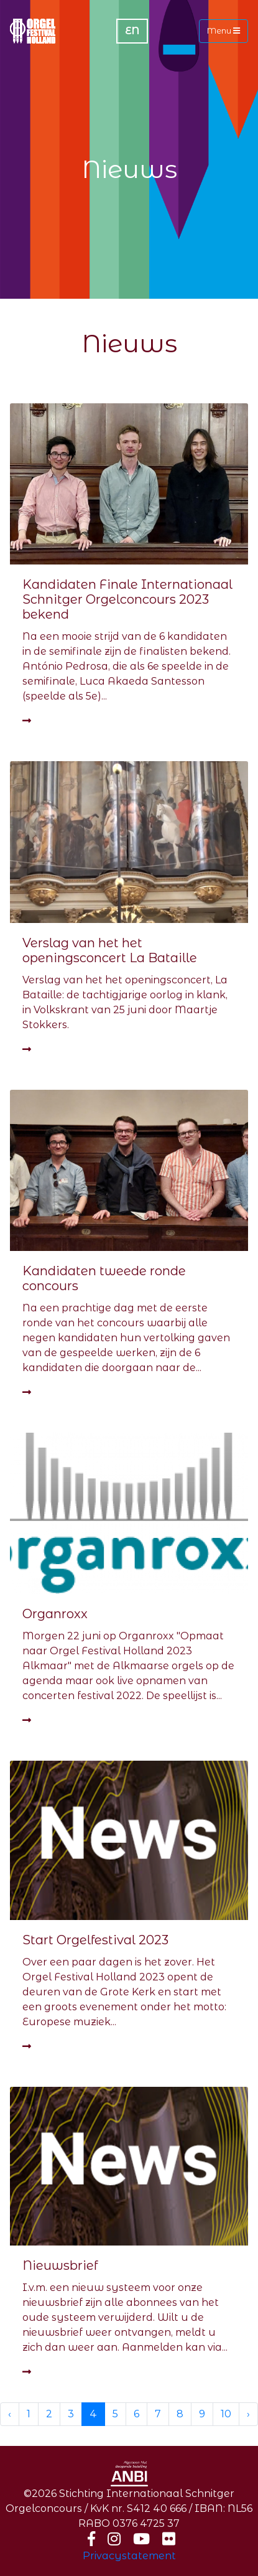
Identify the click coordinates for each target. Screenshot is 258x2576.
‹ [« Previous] (9, 2414)
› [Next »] (248, 2414)
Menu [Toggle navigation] (223, 30)
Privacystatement (129, 2556)
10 (226, 2414)
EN (132, 31)
